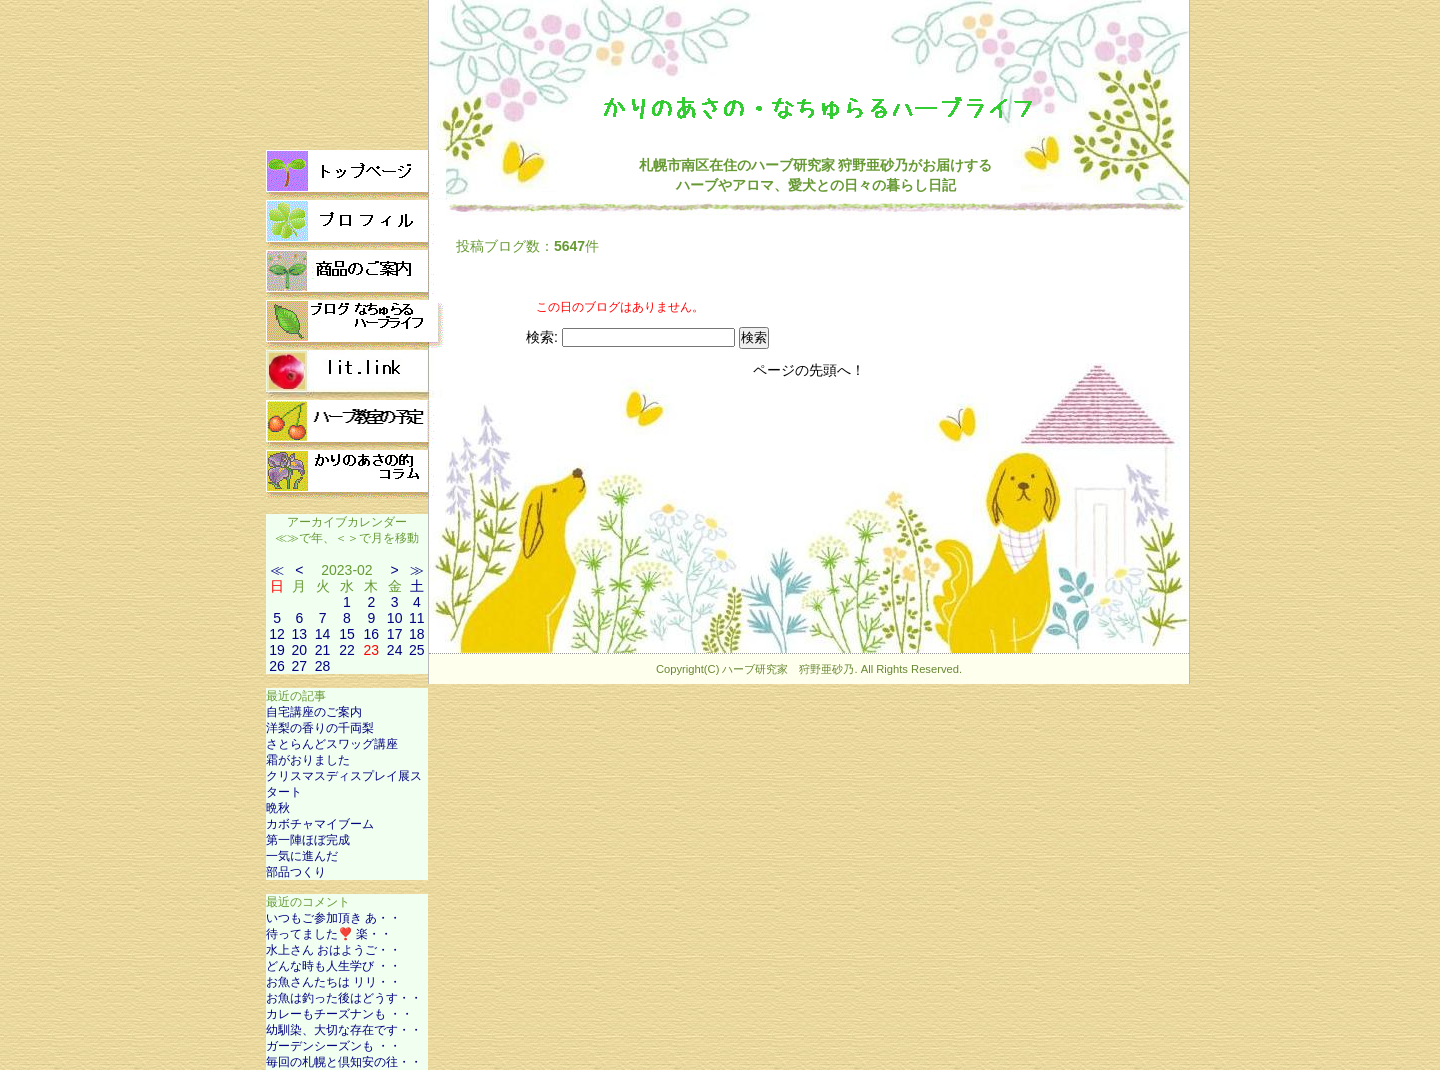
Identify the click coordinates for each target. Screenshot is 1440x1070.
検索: (542, 337)
